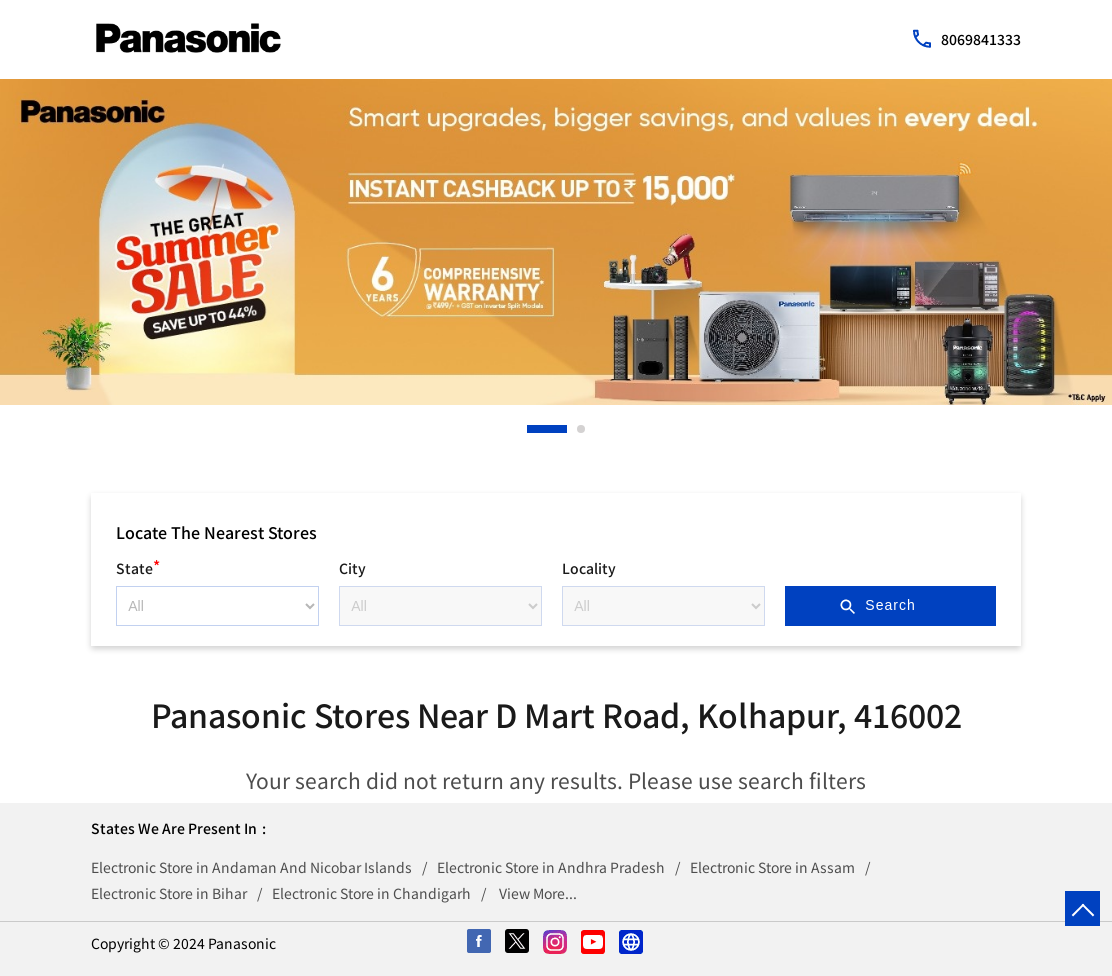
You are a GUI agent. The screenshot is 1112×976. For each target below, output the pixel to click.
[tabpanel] (556, 242)
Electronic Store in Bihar (169, 893)
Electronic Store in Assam (772, 867)
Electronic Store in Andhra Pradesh (551, 867)
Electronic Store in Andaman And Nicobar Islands (251, 867)
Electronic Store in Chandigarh (371, 893)
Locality (589, 568)
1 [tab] (532, 429)
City (352, 568)
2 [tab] (582, 429)
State (138, 565)
